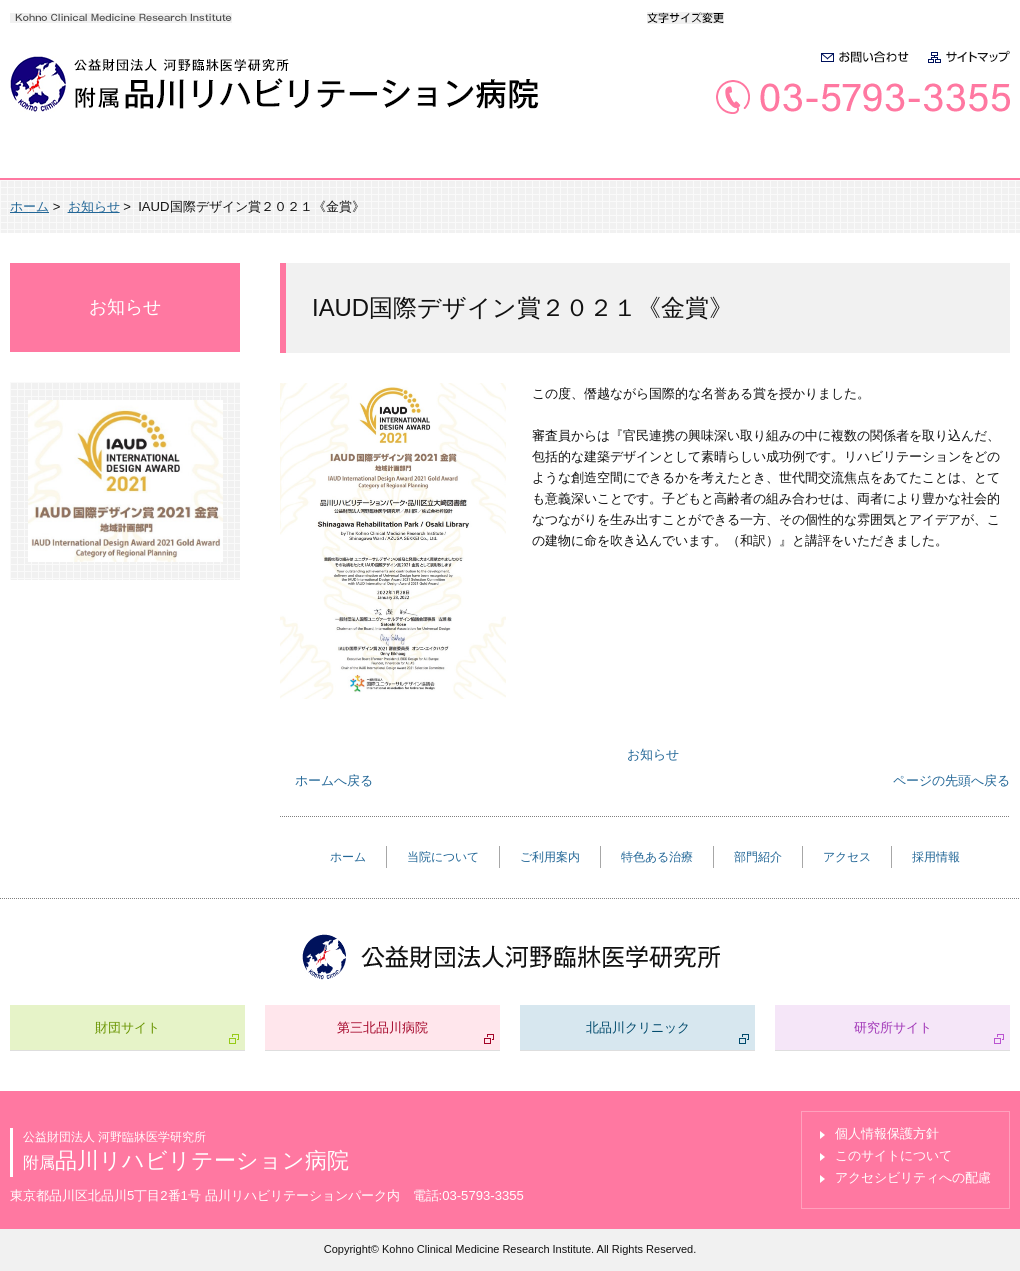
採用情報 (943, 161)
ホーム (70, 161)
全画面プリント (831, 206)
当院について (212, 161)
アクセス (809, 161)
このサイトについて (893, 1155)
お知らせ (94, 206)
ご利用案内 (368, 161)
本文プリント (956, 206)
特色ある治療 (524, 161)
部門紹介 (674, 161)
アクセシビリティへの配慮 (913, 1177)
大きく (798, 17)
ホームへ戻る (334, 780)
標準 (757, 17)
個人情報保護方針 (887, 1133)
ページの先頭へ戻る (951, 780)
